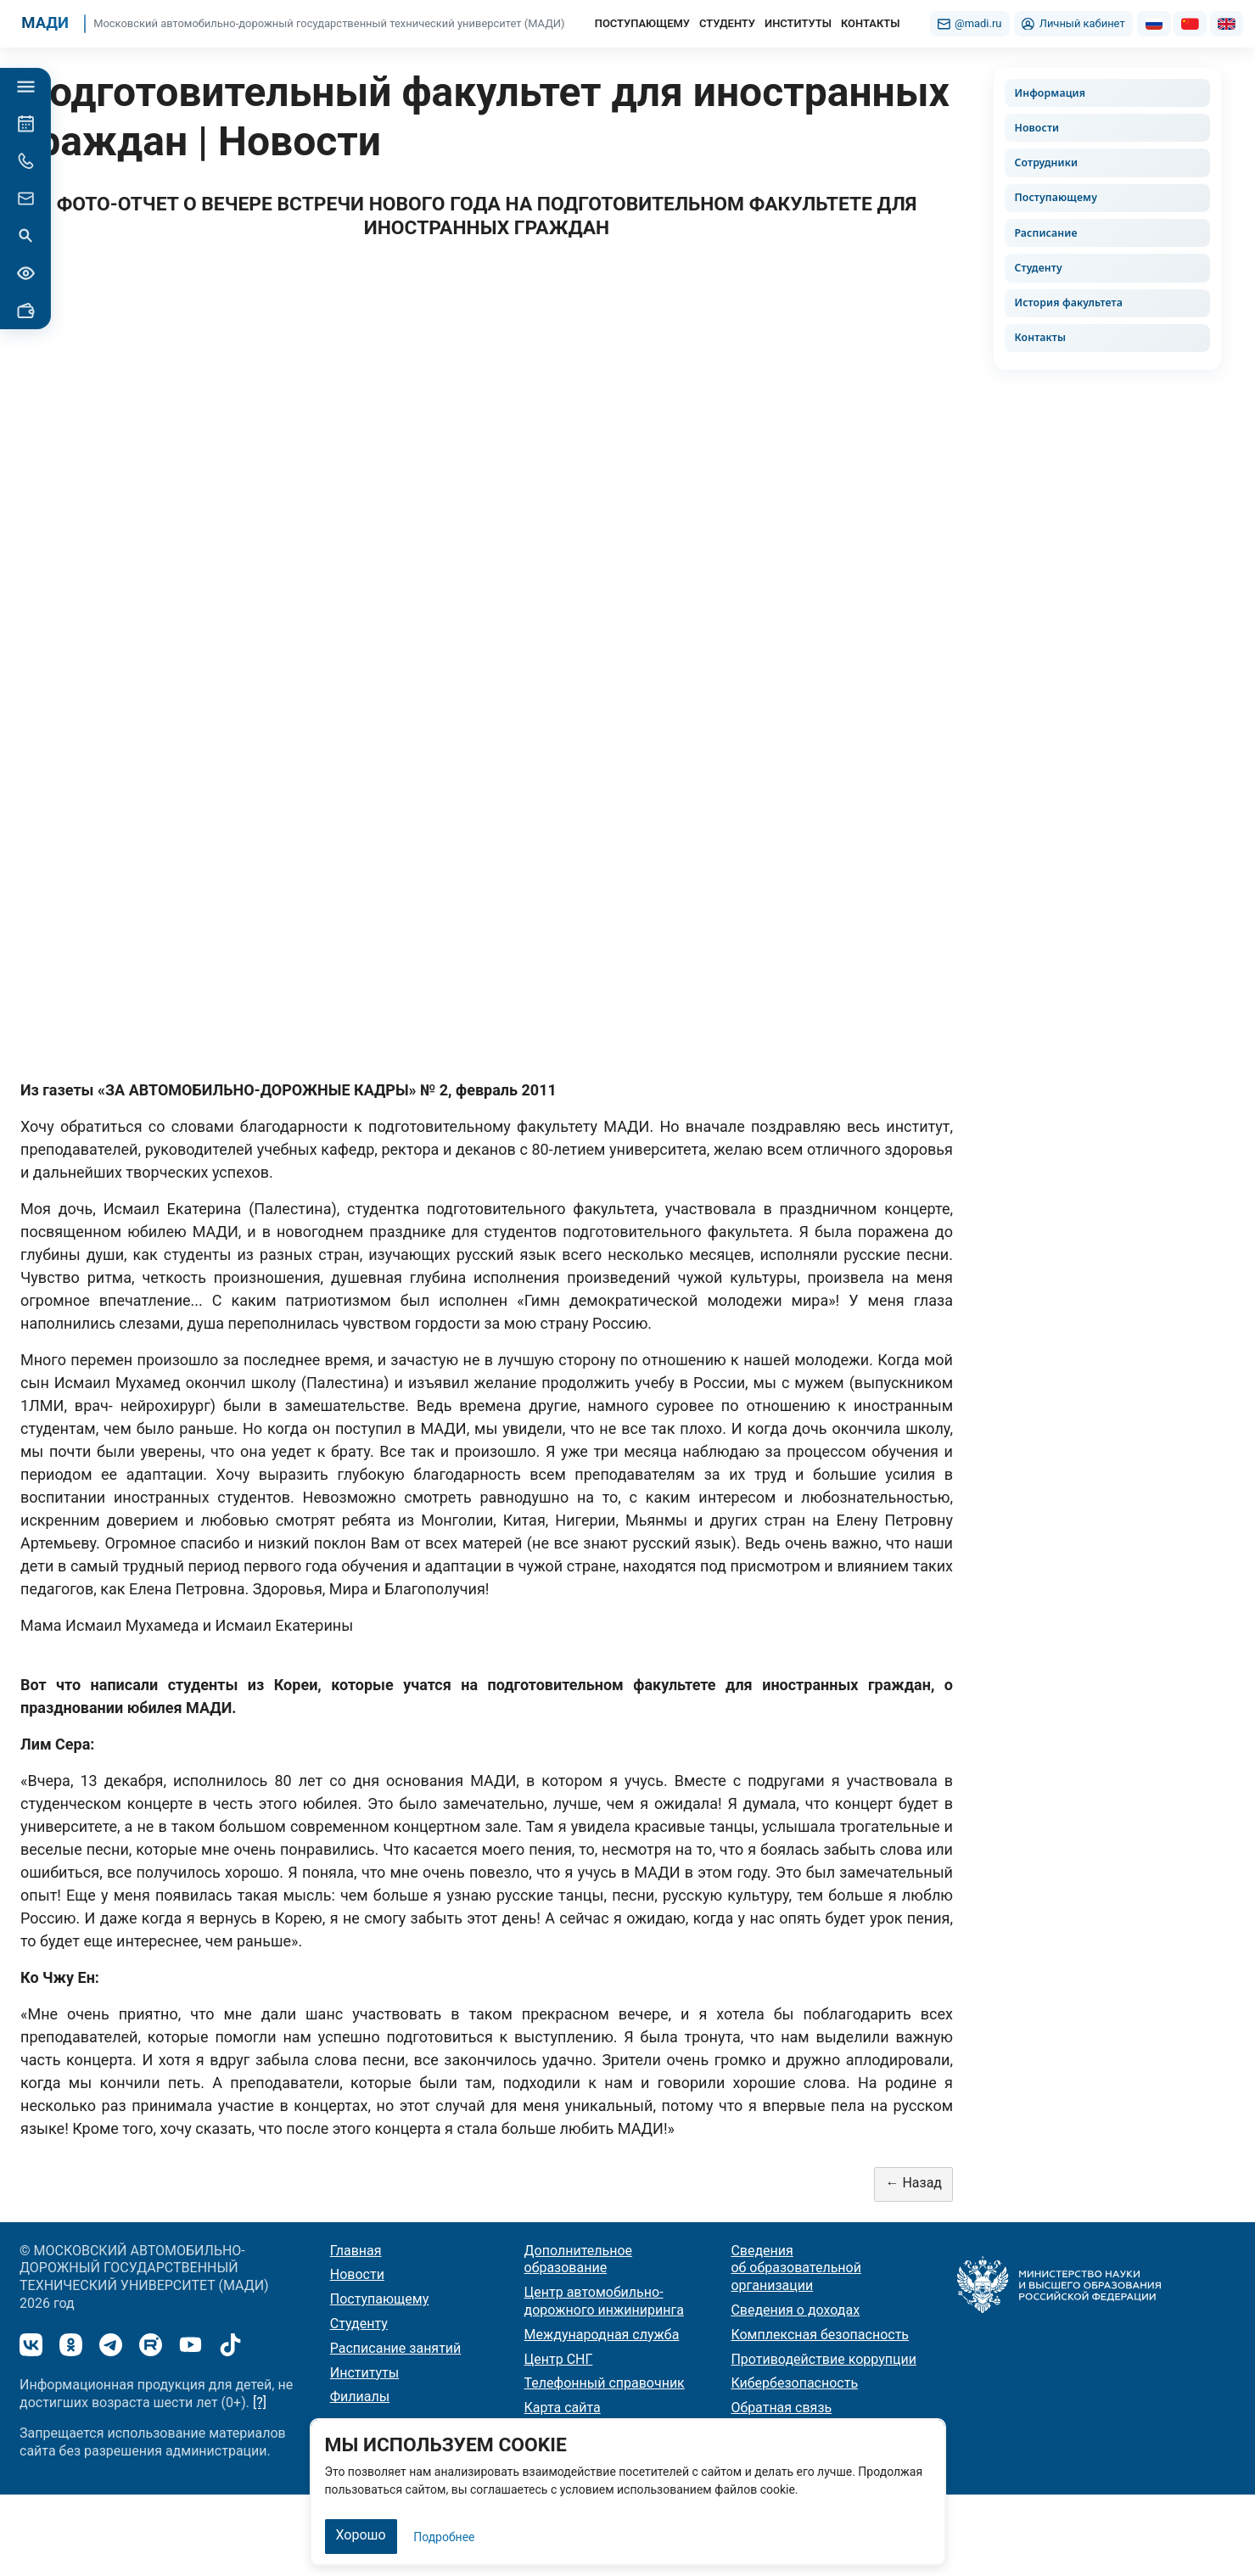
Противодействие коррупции (823, 2359)
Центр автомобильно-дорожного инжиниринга (604, 2301)
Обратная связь (781, 2408)
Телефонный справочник (604, 2383)
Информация (1049, 93)
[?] (259, 2402)
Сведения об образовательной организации (796, 2268)
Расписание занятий (396, 2348)
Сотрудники (1046, 162)
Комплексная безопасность (820, 2335)
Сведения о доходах (795, 2310)
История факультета (1068, 302)
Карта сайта (562, 2408)
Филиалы (359, 2396)
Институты (364, 2373)
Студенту (1038, 267)
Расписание (1045, 233)
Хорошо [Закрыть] (361, 2535)
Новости (1036, 127)
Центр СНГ (558, 2359)
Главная (356, 2251)
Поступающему (1055, 197)
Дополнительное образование (578, 2259)
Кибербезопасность (794, 2383)
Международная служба (602, 2335)
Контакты (1040, 337)
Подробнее (443, 2537)
